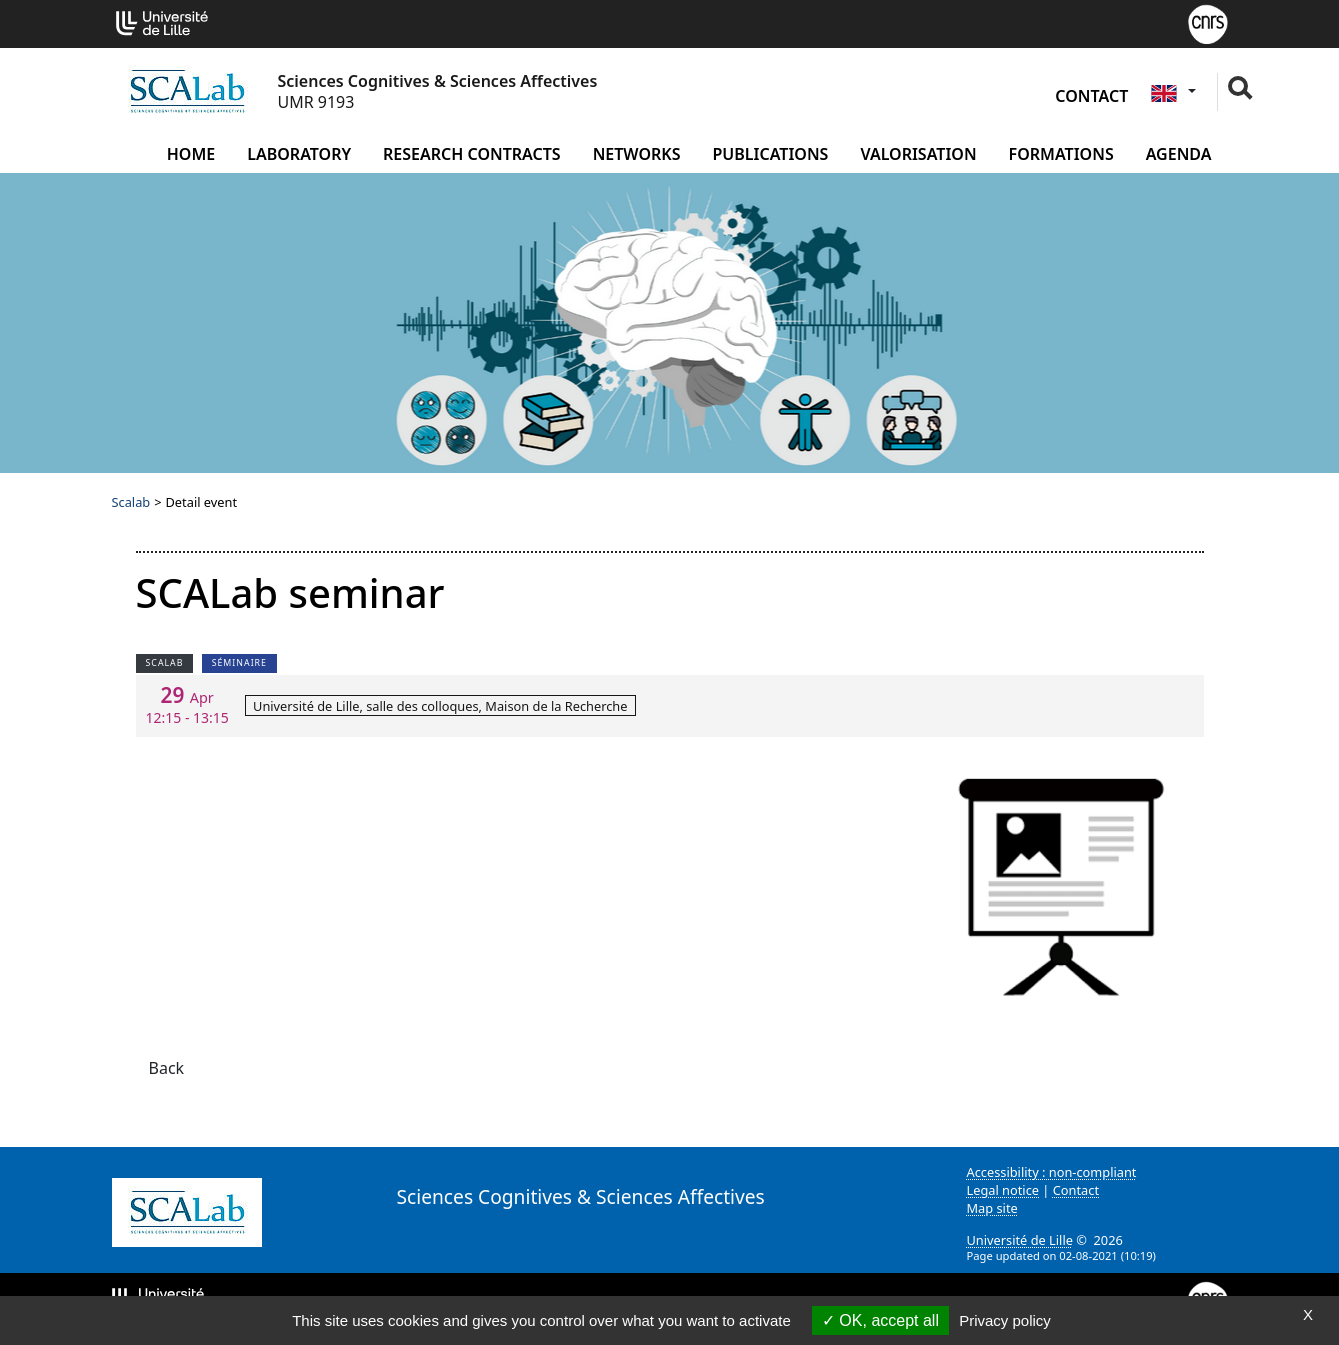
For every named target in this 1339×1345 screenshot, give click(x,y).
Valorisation (918, 154)
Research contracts (472, 154)
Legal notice (1003, 1190)
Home (191, 154)
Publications (770, 154)
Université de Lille (1020, 1240)
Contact (1091, 96)
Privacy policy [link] (1005, 1320)
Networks (637, 154)
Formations (1061, 154)
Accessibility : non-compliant (1052, 1172)
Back (167, 1068)
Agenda (1179, 154)
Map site (992, 1208)
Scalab (131, 502)
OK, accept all (880, 1320)
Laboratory (299, 154)
